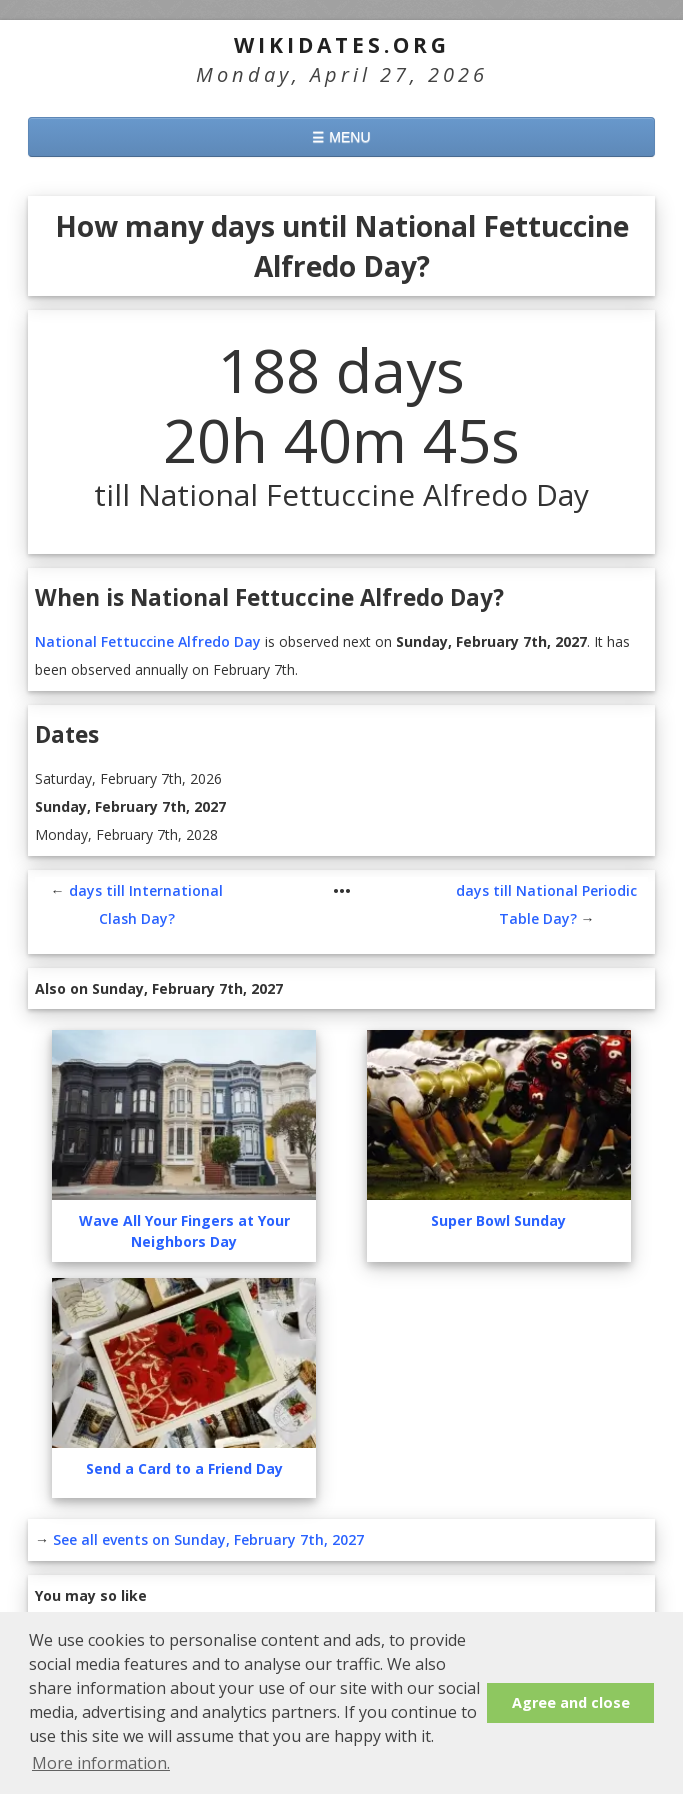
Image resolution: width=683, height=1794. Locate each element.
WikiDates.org (342, 45)
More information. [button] (101, 1763)
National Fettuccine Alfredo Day (148, 641)
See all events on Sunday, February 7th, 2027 (208, 1539)
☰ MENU (341, 137)
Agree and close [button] (571, 1702)
